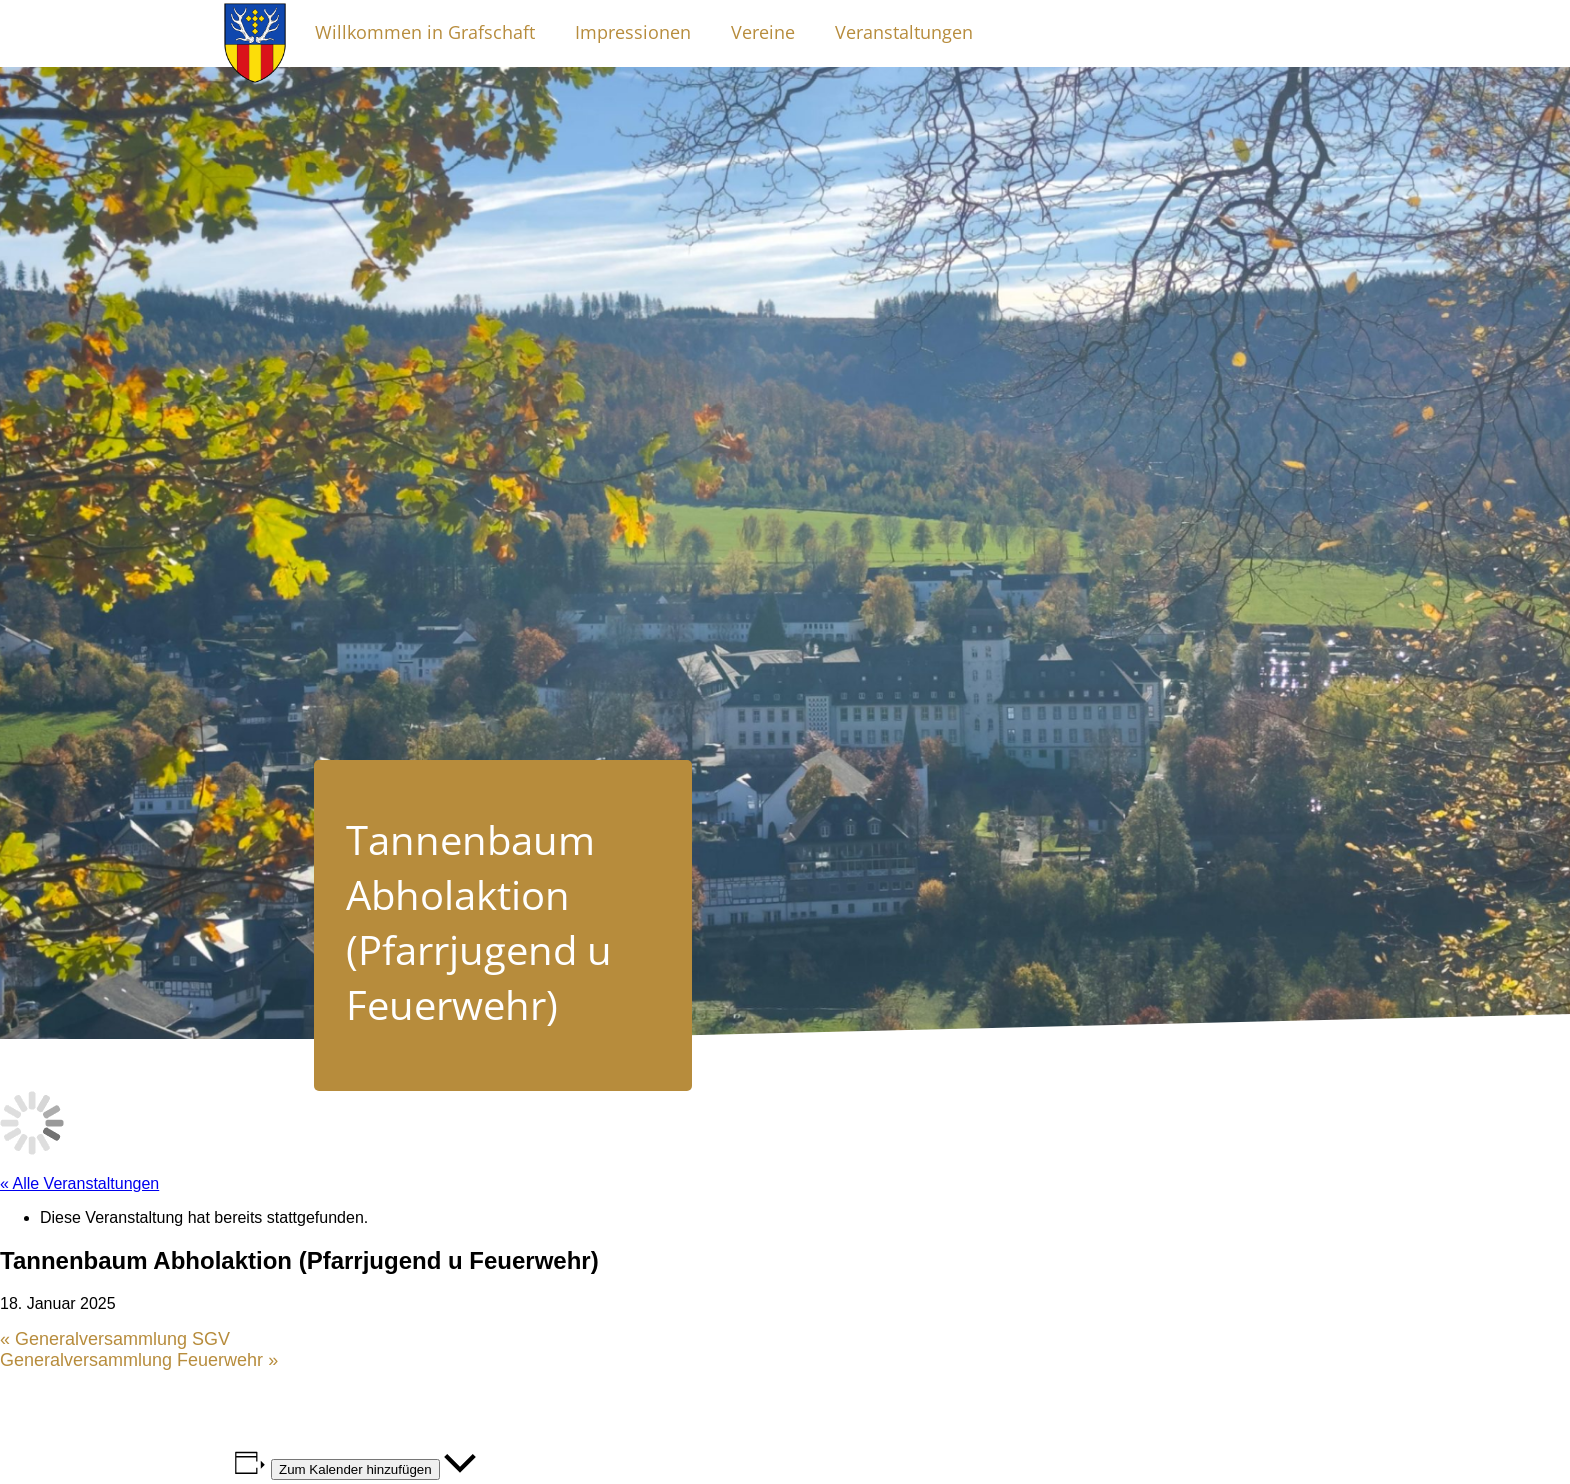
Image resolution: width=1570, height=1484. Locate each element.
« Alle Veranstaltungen (79, 1183)
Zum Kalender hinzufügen (355, 1469)
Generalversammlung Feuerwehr (139, 1360)
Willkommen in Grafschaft (425, 32)
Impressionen (633, 32)
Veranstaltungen (904, 32)
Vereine (763, 32)
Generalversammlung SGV (115, 1339)
